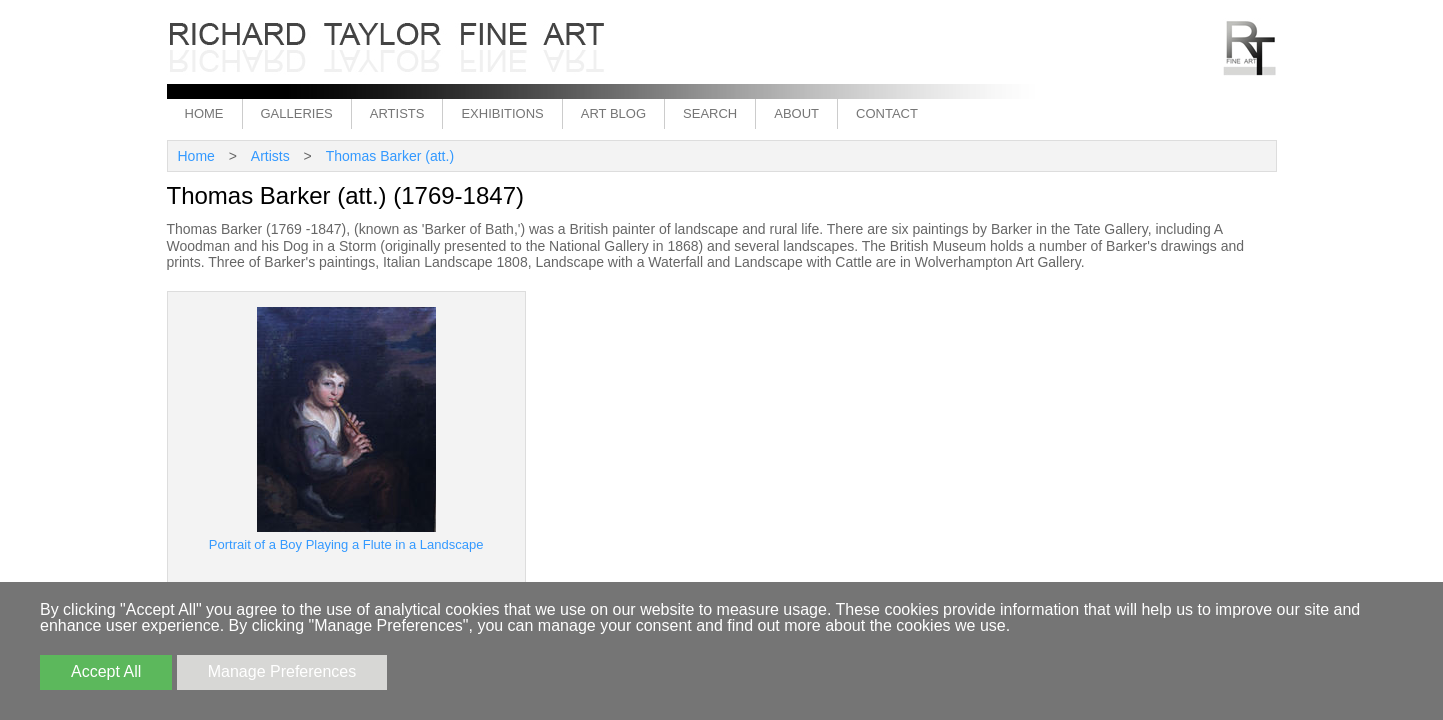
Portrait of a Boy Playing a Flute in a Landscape (346, 544)
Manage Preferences (282, 671)
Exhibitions (502, 113)
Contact (887, 113)
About (796, 113)
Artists (397, 113)
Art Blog (613, 113)
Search (710, 113)
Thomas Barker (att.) (390, 156)
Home (204, 113)
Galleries (297, 113)
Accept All (106, 671)
